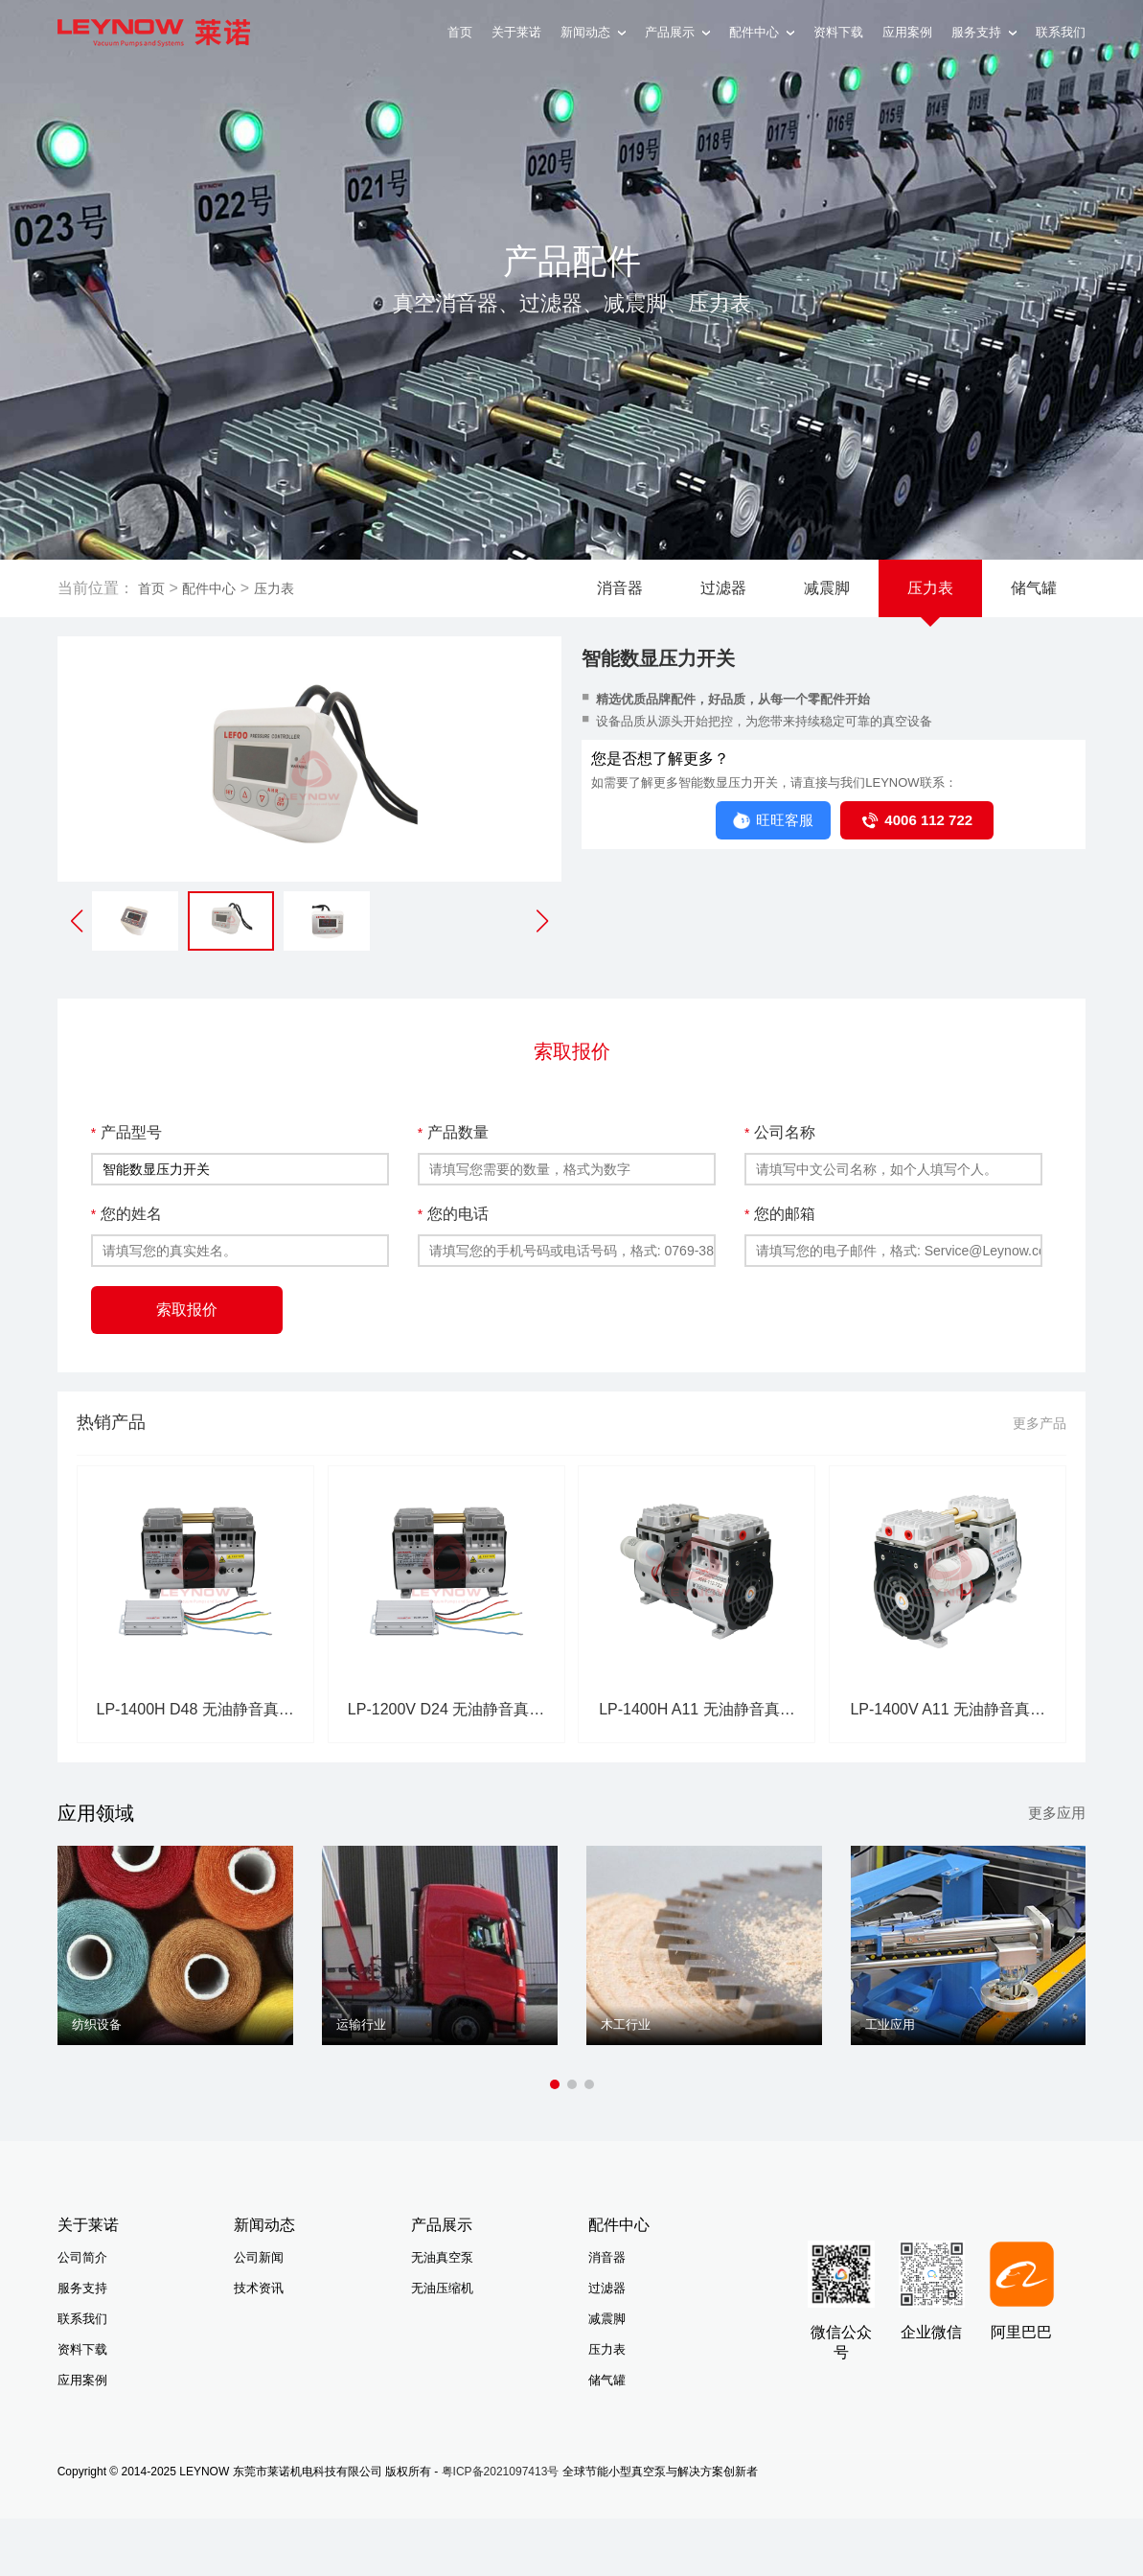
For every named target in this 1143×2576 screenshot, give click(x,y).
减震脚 (827, 588)
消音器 (620, 588)
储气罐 (1034, 588)
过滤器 (723, 588)
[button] (542, 921)
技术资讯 (259, 2288)
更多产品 (1039, 1423)
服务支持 (984, 32)
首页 (459, 32)
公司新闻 (259, 2257)
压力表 (274, 588)
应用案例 (907, 32)
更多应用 (1057, 1813)
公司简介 (82, 2257)
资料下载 (838, 32)
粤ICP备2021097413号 (501, 2471)
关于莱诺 (516, 32)
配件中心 (761, 32)
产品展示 (677, 32)
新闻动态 (593, 32)
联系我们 (1061, 32)
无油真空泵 (442, 2257)
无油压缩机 (442, 2288)
